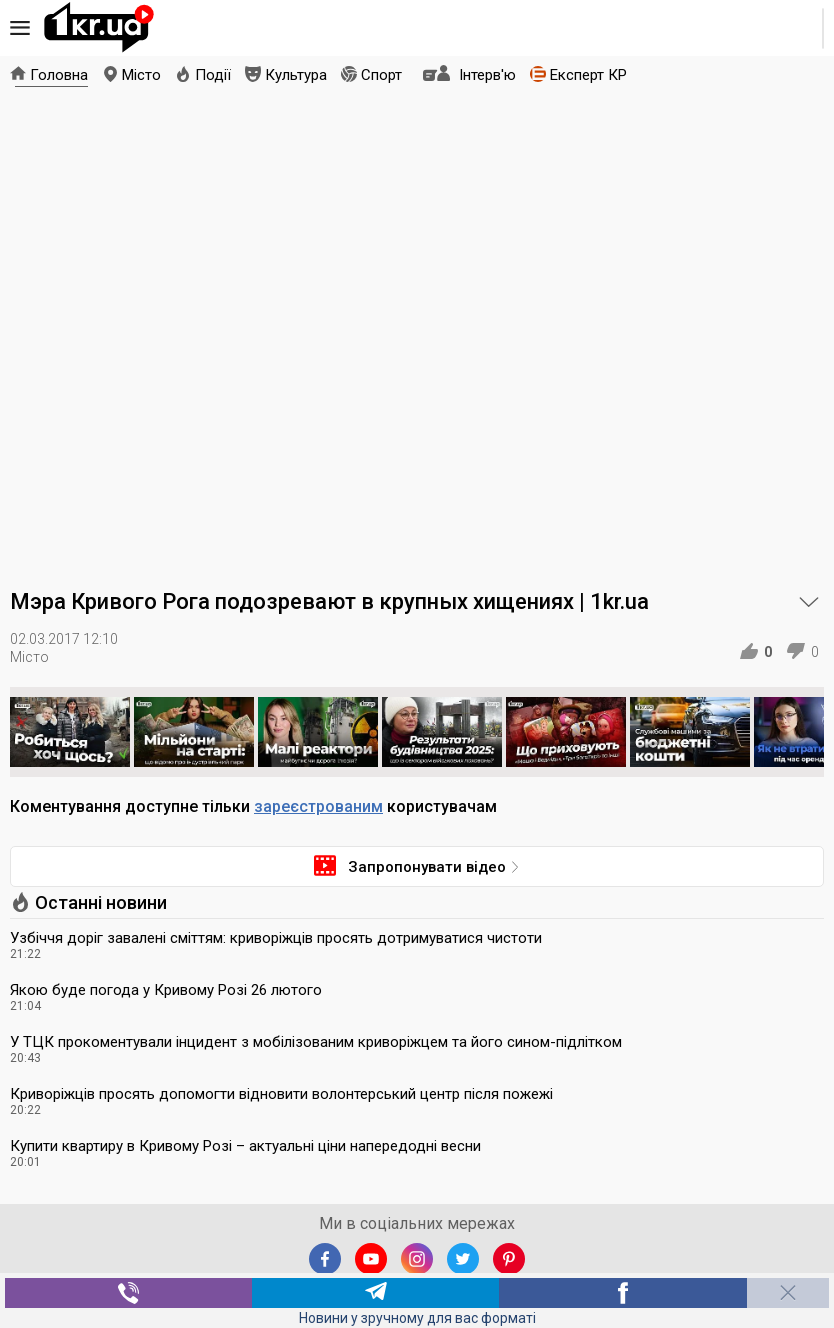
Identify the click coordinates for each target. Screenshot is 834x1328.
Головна (59, 75)
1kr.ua (99, 28)
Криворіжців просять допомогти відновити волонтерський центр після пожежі (281, 1094)
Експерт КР (588, 75)
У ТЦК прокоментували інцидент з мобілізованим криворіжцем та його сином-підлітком (316, 1042)
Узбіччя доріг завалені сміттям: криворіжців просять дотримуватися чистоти (276, 938)
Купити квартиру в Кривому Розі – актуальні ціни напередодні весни (245, 1146)
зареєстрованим (318, 806)
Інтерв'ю (487, 75)
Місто (141, 75)
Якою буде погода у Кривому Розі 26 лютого (166, 990)
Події (213, 75)
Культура (296, 75)
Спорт (381, 75)
